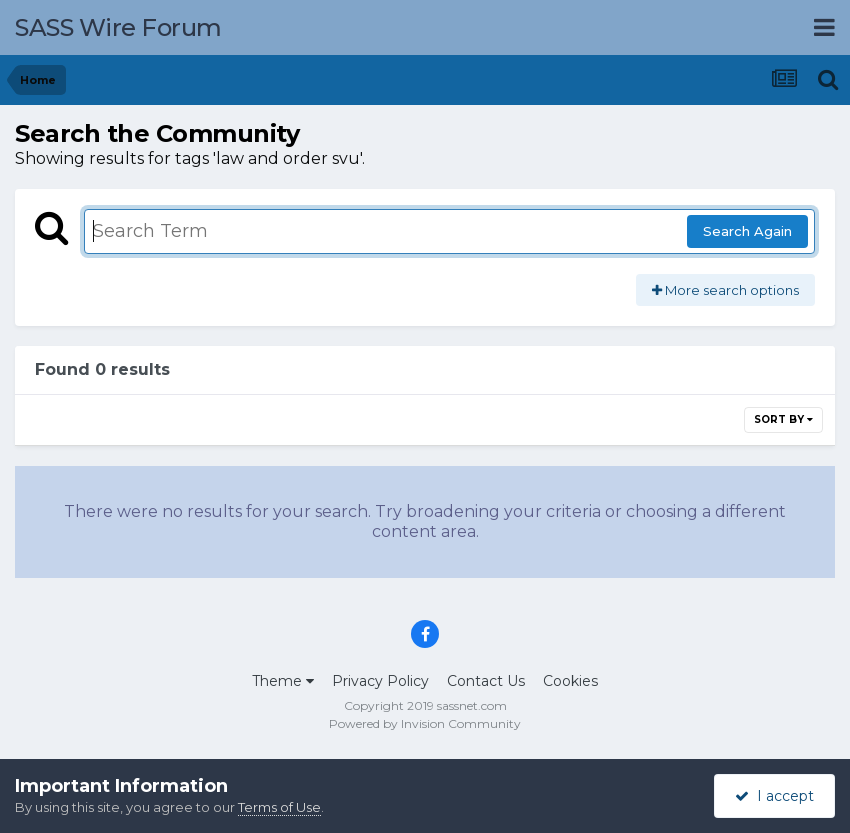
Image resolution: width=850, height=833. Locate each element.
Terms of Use (279, 807)
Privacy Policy (380, 681)
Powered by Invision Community (425, 723)
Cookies (570, 681)
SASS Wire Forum (118, 27)
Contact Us (486, 681)
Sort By (783, 419)
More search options (725, 290)
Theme (283, 681)
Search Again (747, 231)
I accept (774, 796)
